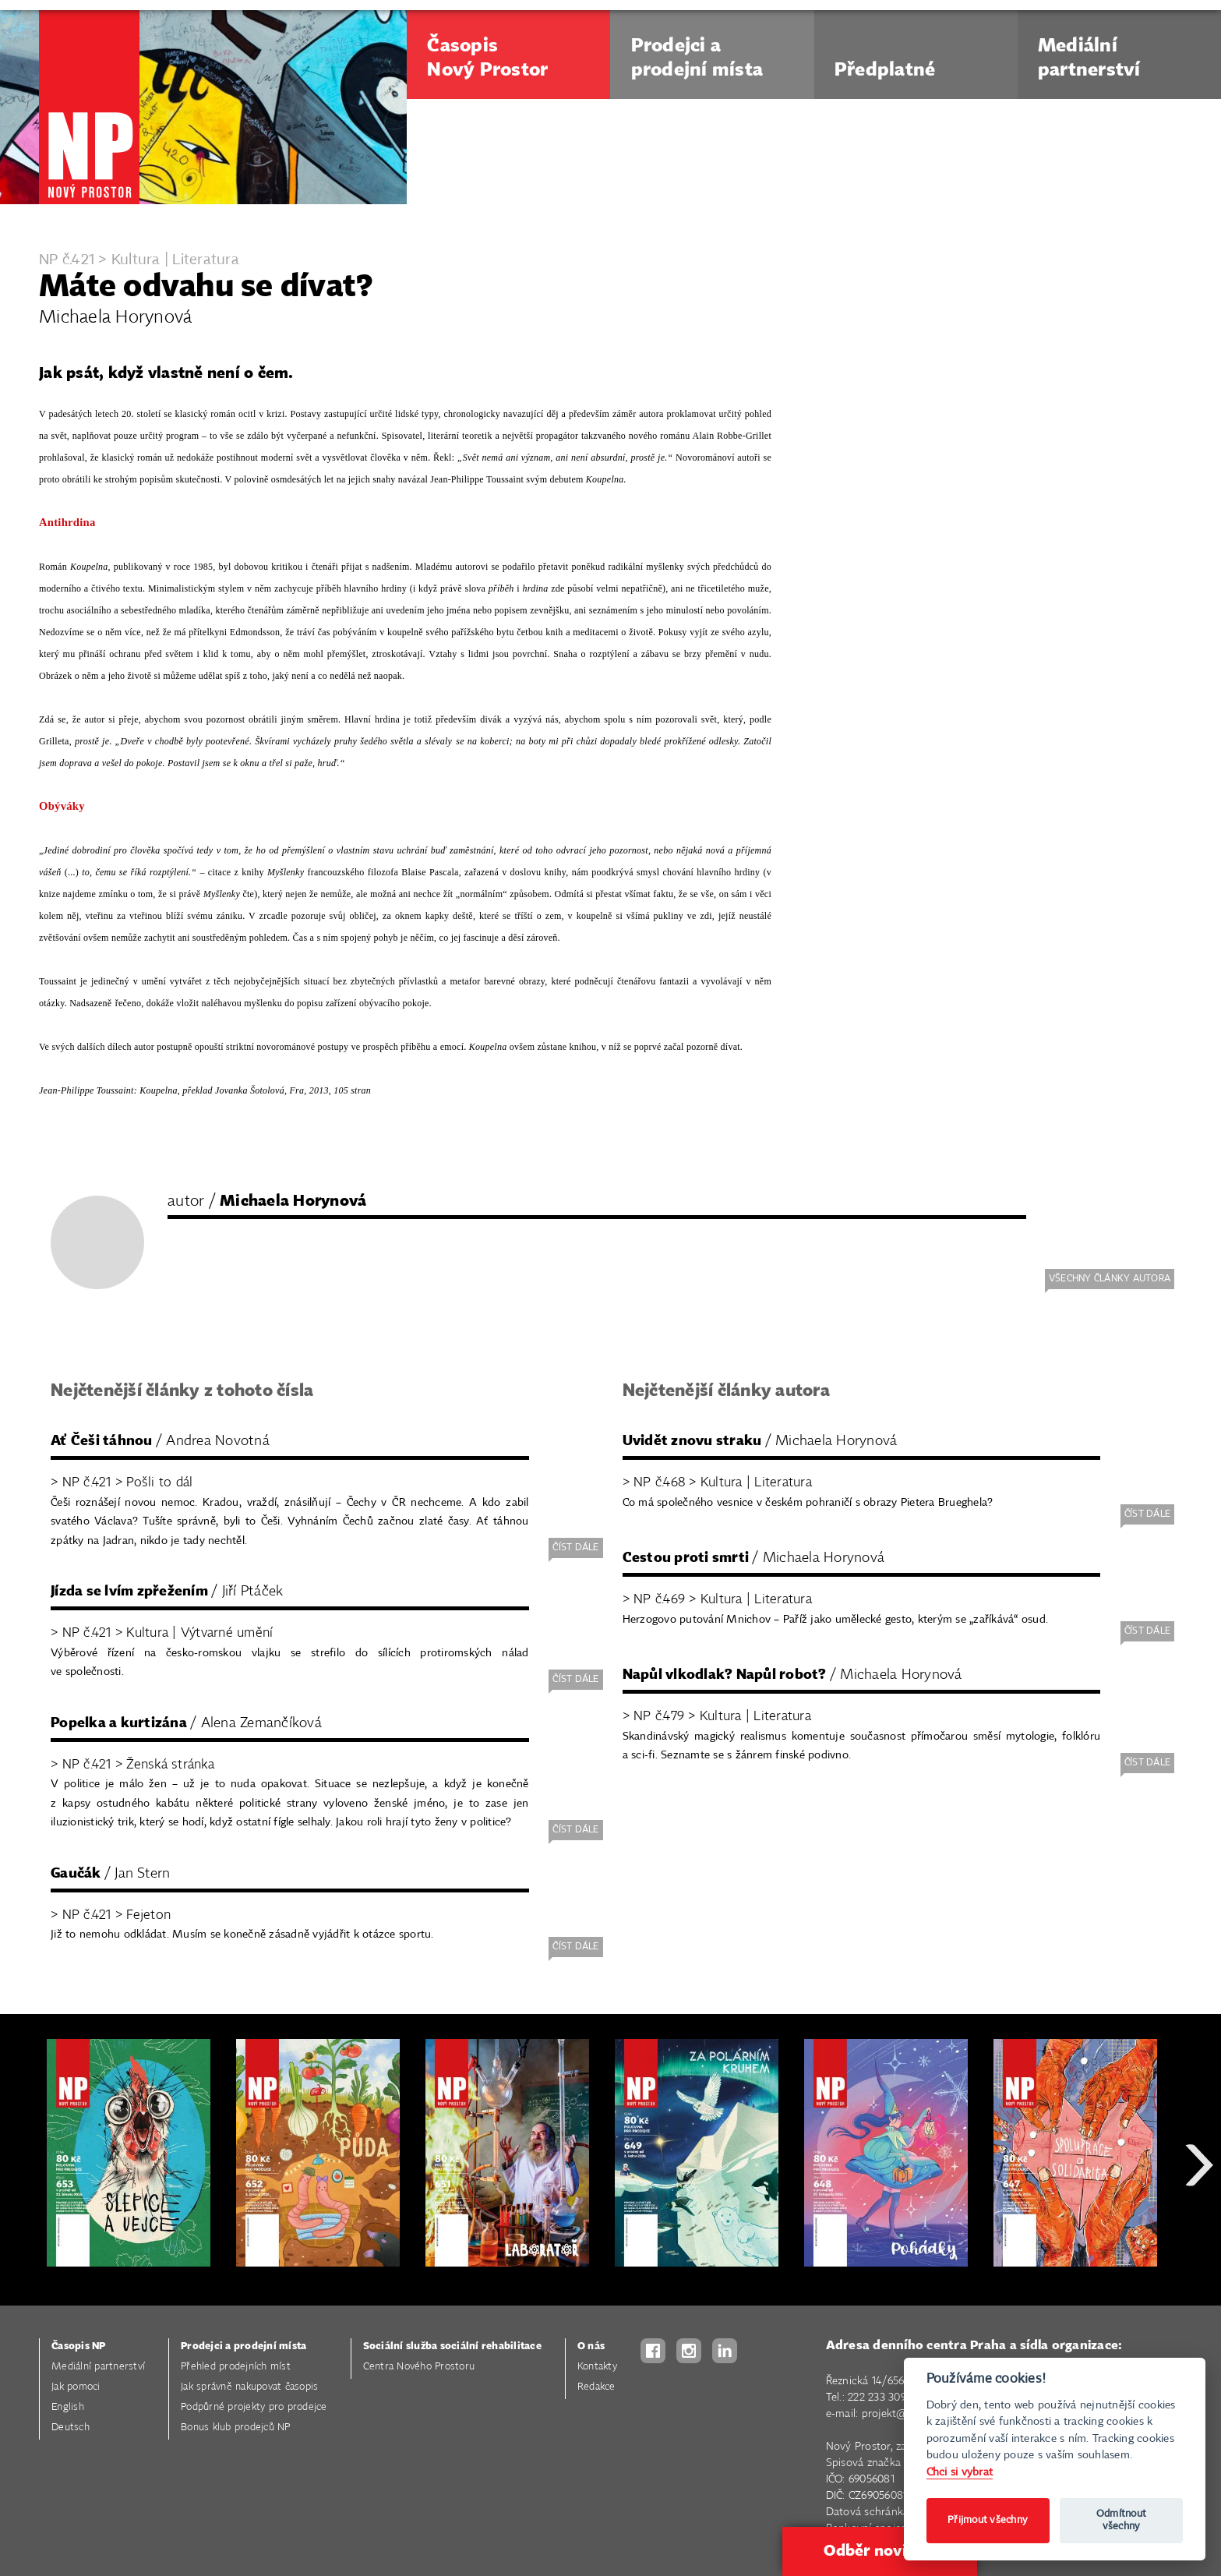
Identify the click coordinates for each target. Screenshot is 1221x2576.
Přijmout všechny (988, 2520)
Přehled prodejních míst (236, 2367)
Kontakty (597, 2367)
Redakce (596, 2387)
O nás (591, 2346)
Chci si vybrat (959, 2472)
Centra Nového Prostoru (419, 2367)
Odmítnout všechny (1121, 2520)
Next (1199, 2221)
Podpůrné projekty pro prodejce (254, 2407)
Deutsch (70, 2427)
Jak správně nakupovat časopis (249, 2387)
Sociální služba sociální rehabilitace (452, 2346)
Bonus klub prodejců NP (236, 2427)
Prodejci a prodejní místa (243, 2346)
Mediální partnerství (98, 2367)
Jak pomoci (76, 2387)
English (67, 2407)
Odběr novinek (879, 2551)
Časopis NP (78, 2346)
